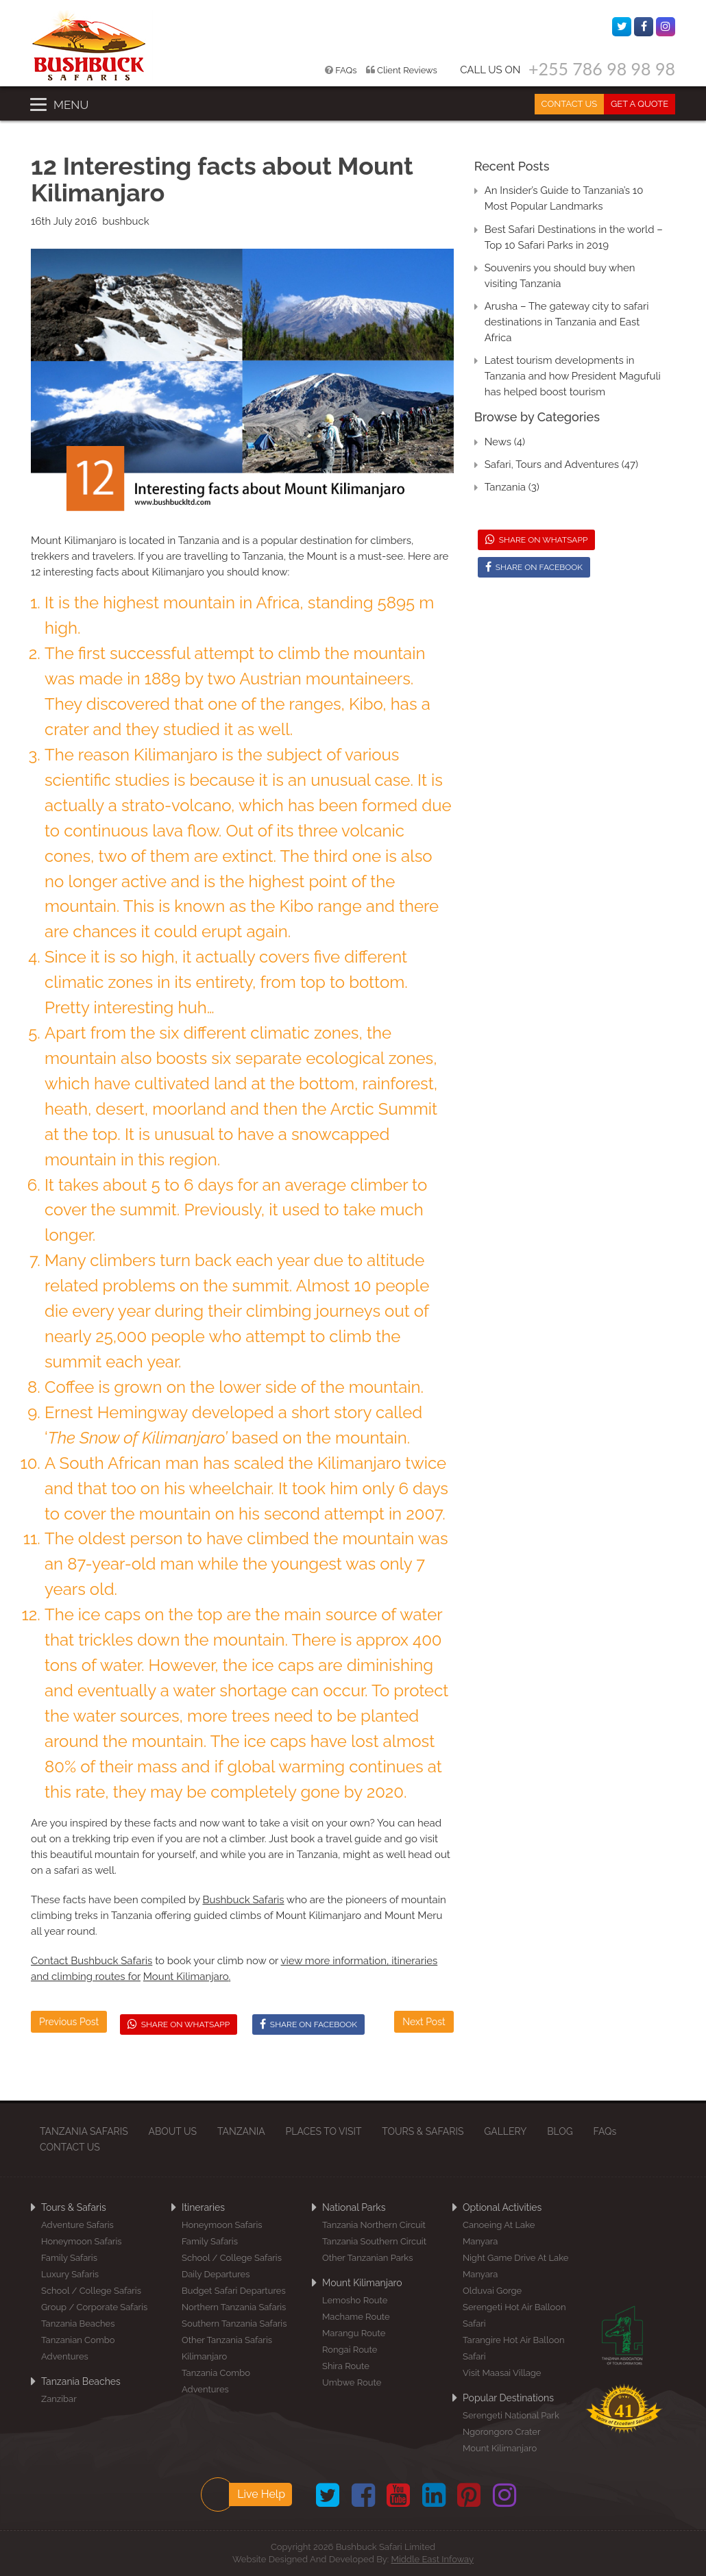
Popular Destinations (508, 2397)
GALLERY (506, 2131)
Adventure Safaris (77, 2225)
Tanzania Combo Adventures (216, 2381)
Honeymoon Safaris (81, 2241)
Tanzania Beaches (78, 2323)
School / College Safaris (91, 2291)
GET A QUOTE (639, 104)
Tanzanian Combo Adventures (77, 2348)
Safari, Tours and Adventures (552, 464)
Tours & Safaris (73, 2207)
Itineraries (203, 2207)
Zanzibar (59, 2399)
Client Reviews (402, 70)
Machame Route (356, 2317)
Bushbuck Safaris (243, 1900)
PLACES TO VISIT (324, 2131)
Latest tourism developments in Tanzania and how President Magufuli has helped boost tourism (573, 376)
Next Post (423, 2021)
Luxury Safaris (70, 2274)
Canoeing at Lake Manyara (499, 2233)
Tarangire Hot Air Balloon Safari (513, 2348)
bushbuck (125, 221)
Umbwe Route (351, 2382)
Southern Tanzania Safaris (234, 2323)
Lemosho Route (354, 2300)
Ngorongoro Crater (501, 2432)
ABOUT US (173, 2131)
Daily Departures (215, 2274)
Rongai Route (349, 2349)
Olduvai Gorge (492, 2291)
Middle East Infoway (432, 2559)
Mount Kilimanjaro (75, 540)
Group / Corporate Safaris (94, 2307)
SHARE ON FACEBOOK (308, 2023)
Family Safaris (69, 2258)
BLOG (561, 2131)
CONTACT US (569, 104)
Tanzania (505, 487)
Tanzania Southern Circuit (374, 2241)
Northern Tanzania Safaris (234, 2307)
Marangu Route (353, 2333)
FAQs (342, 70)
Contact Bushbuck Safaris (91, 1961)
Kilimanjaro (204, 2356)
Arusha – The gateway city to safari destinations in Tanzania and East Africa (567, 322)
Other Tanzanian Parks (367, 2258)
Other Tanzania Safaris (227, 2340)
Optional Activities (502, 2207)
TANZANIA (241, 2131)
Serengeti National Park (511, 2415)
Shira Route (345, 2366)
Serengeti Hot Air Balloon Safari (514, 2315)
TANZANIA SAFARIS (84, 2131)
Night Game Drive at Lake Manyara (515, 2266)
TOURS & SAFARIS (423, 2131)
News (498, 442)
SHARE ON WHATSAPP (178, 2023)
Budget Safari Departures (234, 2291)
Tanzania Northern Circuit (374, 2225)
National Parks (353, 2207)
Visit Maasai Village (502, 2373)
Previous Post (69, 2021)
